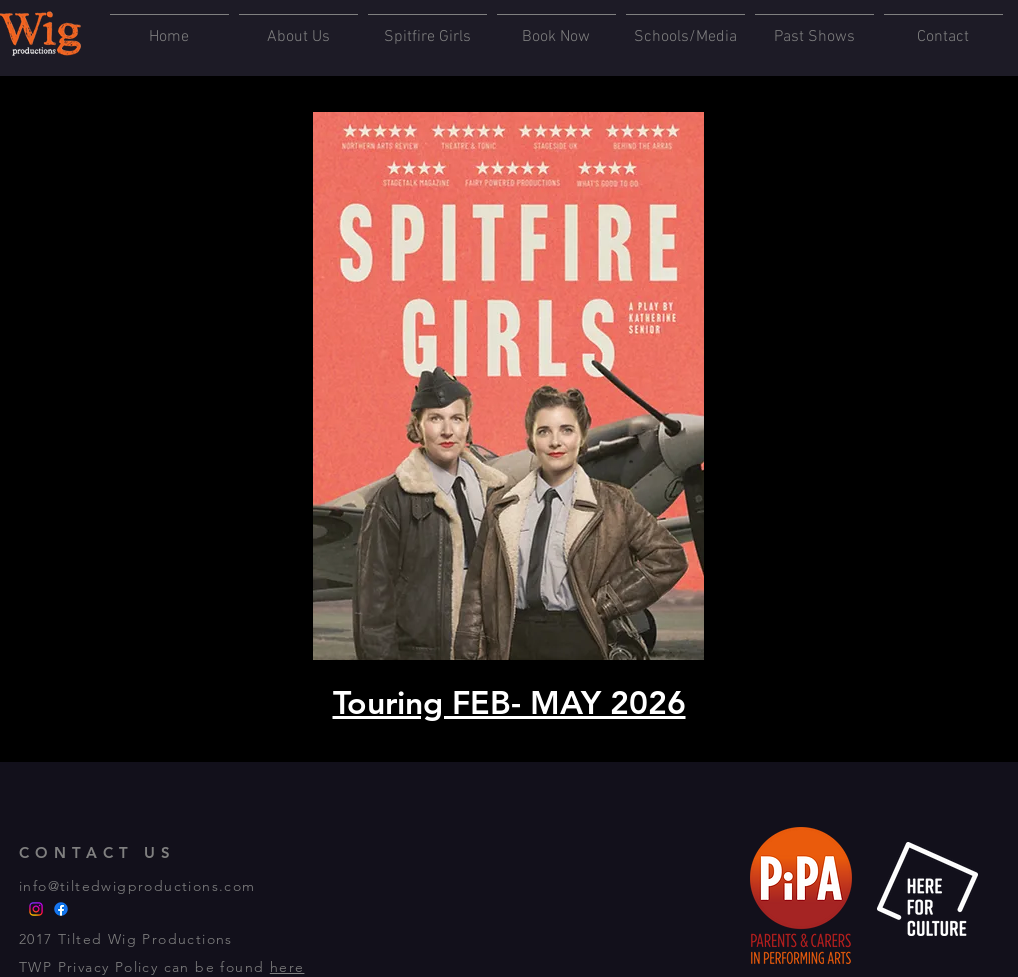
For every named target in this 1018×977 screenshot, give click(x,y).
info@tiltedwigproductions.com (137, 886)
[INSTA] (36, 909)
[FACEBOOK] (61, 909)
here (287, 967)
